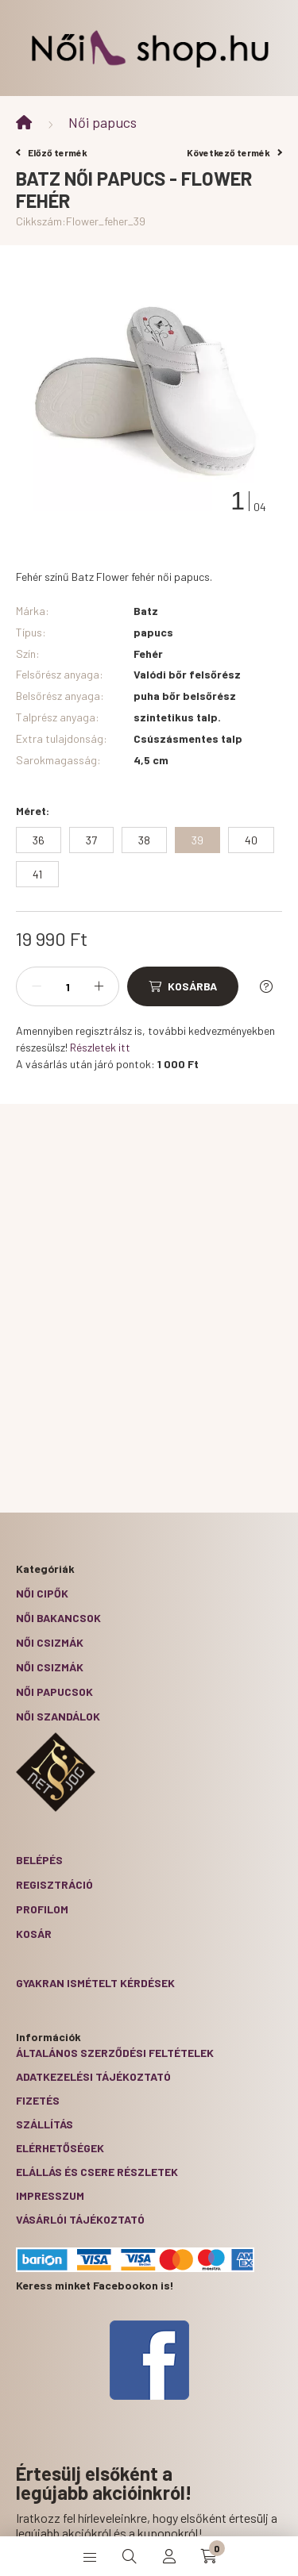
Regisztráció (54, 1884)
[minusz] (36, 986)
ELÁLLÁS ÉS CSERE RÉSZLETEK (97, 2171)
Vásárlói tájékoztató (80, 2219)
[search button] (129, 2556)
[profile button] (169, 2556)
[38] (144, 840)
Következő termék (234, 152)
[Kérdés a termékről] (266, 986)
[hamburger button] (90, 2556)
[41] (37, 874)
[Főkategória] (24, 122)
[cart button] (209, 2556)
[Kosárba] (182, 986)
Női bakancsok (58, 1617)
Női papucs (102, 122)
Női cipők (42, 1593)
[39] (197, 840)
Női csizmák (49, 1642)
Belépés (39, 1860)
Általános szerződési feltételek (115, 2052)
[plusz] (98, 986)
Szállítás (44, 2124)
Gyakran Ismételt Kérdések (95, 1983)
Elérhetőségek (60, 2148)
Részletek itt (100, 1047)
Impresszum (50, 2195)
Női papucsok (54, 1691)
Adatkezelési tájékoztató (93, 2076)
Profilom (42, 1909)
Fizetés (38, 2100)
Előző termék (51, 152)
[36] (38, 840)
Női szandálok (58, 1716)
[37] (91, 840)
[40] (251, 840)
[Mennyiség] (67, 986)
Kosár (34, 1933)
